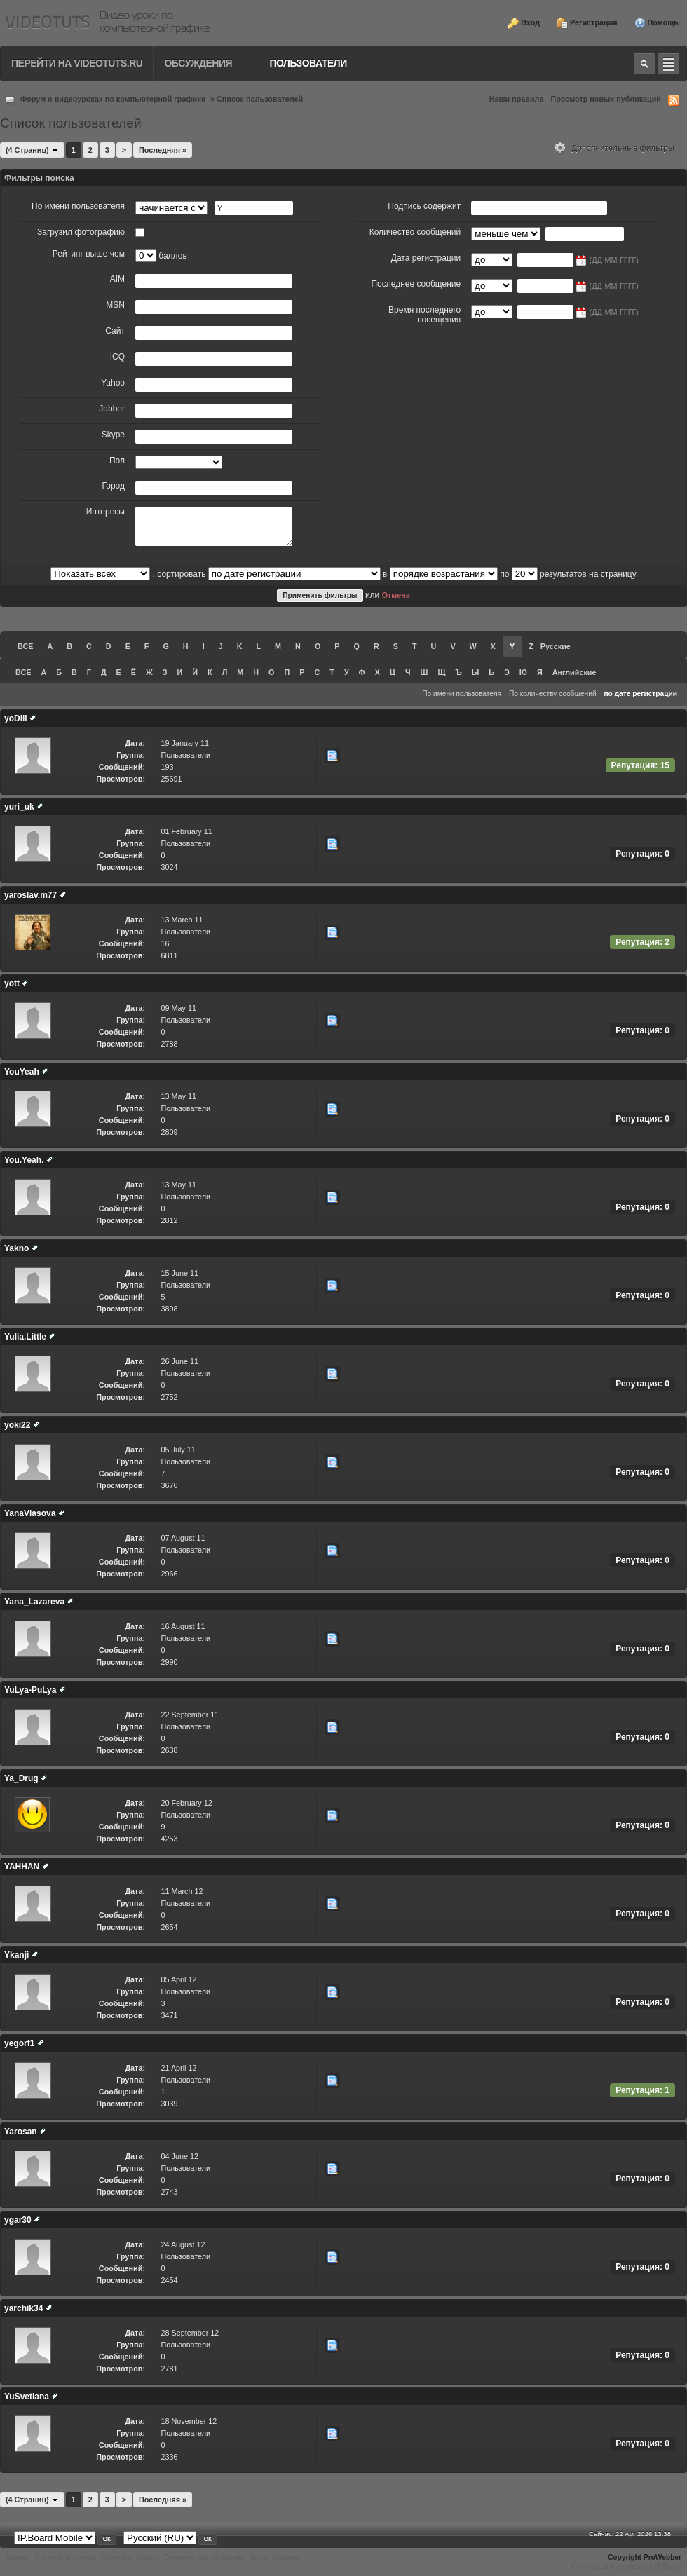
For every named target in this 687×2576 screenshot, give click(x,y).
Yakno (16, 1248)
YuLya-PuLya (30, 1690)
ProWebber (662, 2557)
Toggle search (644, 63)
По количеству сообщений (553, 693)
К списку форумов (65, 2557)
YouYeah (21, 1072)
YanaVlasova (29, 1513)
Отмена (396, 595)
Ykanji (16, 1955)
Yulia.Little (25, 1337)
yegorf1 (19, 2043)
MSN (115, 305)
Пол (117, 460)
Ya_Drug (21, 1778)
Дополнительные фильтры (614, 148)
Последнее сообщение (416, 284)
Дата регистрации (426, 258)
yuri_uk (19, 807)
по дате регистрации (640, 693)
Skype (113, 434)
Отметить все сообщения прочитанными (231, 2557)
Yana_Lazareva (34, 1602)
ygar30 (18, 2220)
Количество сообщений (415, 232)
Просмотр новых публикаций (605, 99)
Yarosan (20, 2132)
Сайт (115, 331)
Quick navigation (668, 63)
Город (113, 486)
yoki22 (17, 1425)
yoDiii (15, 718)
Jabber (112, 409)
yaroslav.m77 (30, 895)
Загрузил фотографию (81, 232)
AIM (117, 279)
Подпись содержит (424, 206)
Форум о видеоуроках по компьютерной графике (112, 99)
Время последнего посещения (424, 315)
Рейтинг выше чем (89, 254)
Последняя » (162, 150)
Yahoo (113, 383)
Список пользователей (260, 99)
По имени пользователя (78, 206)
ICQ (117, 357)
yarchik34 (23, 2308)
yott (12, 983)
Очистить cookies (129, 2557)
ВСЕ (25, 646)
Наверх (18, 2557)
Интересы (105, 512)
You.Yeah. (23, 1160)
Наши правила (516, 99)
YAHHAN (21, 1867)
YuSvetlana (26, 2396)
